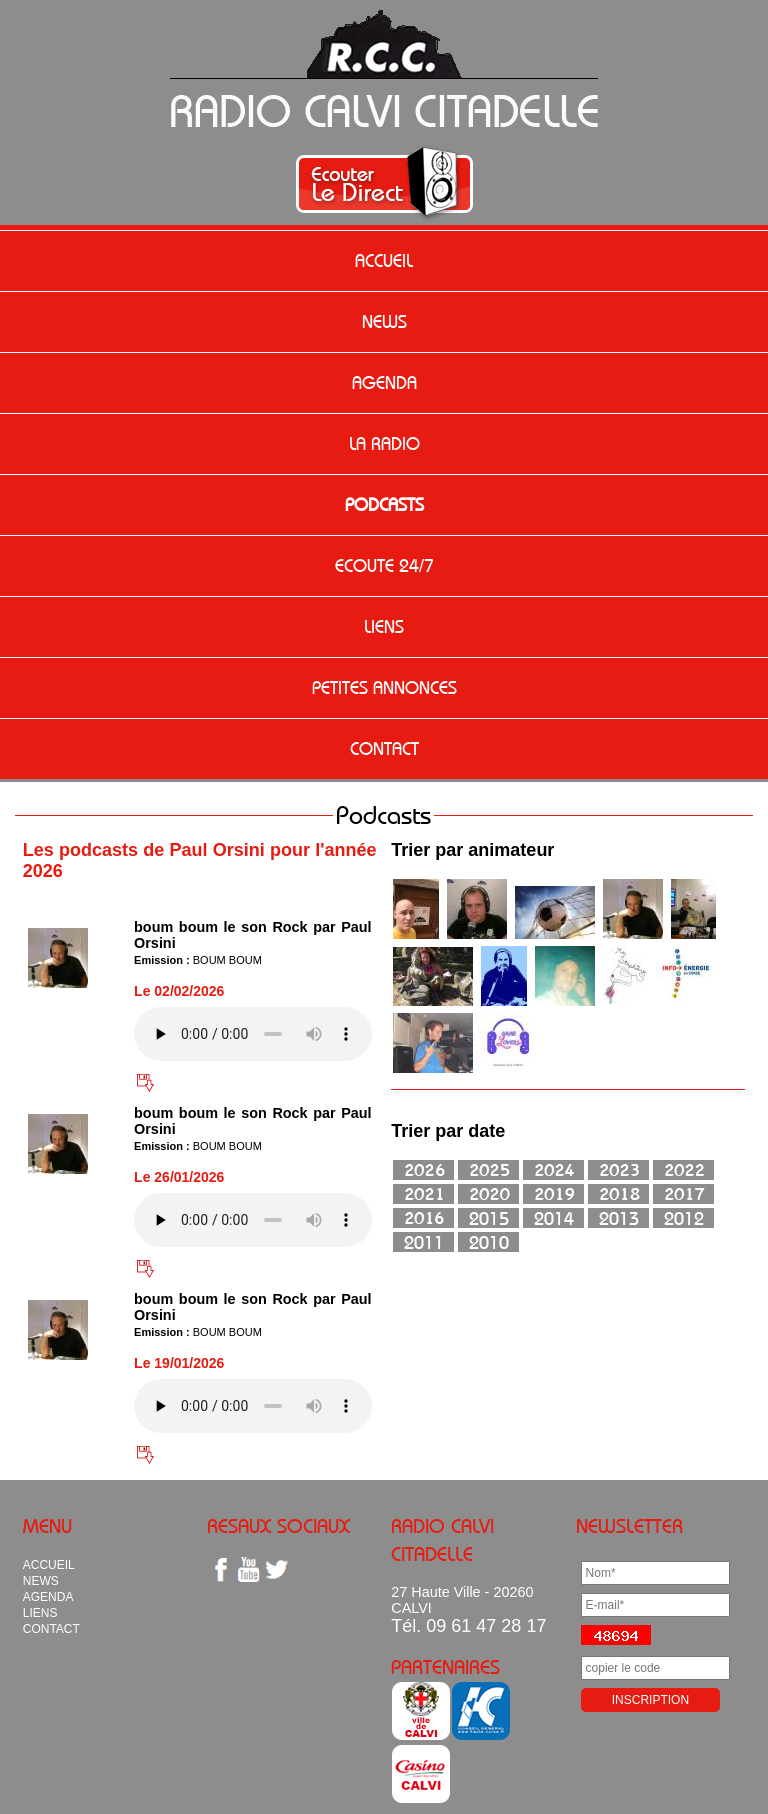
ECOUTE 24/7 (384, 566)
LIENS (384, 627)
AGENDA (384, 383)
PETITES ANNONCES (384, 688)
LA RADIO (384, 444)
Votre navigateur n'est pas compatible (253, 1034)
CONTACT (384, 749)
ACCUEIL (384, 261)
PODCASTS (384, 505)
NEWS (384, 322)
